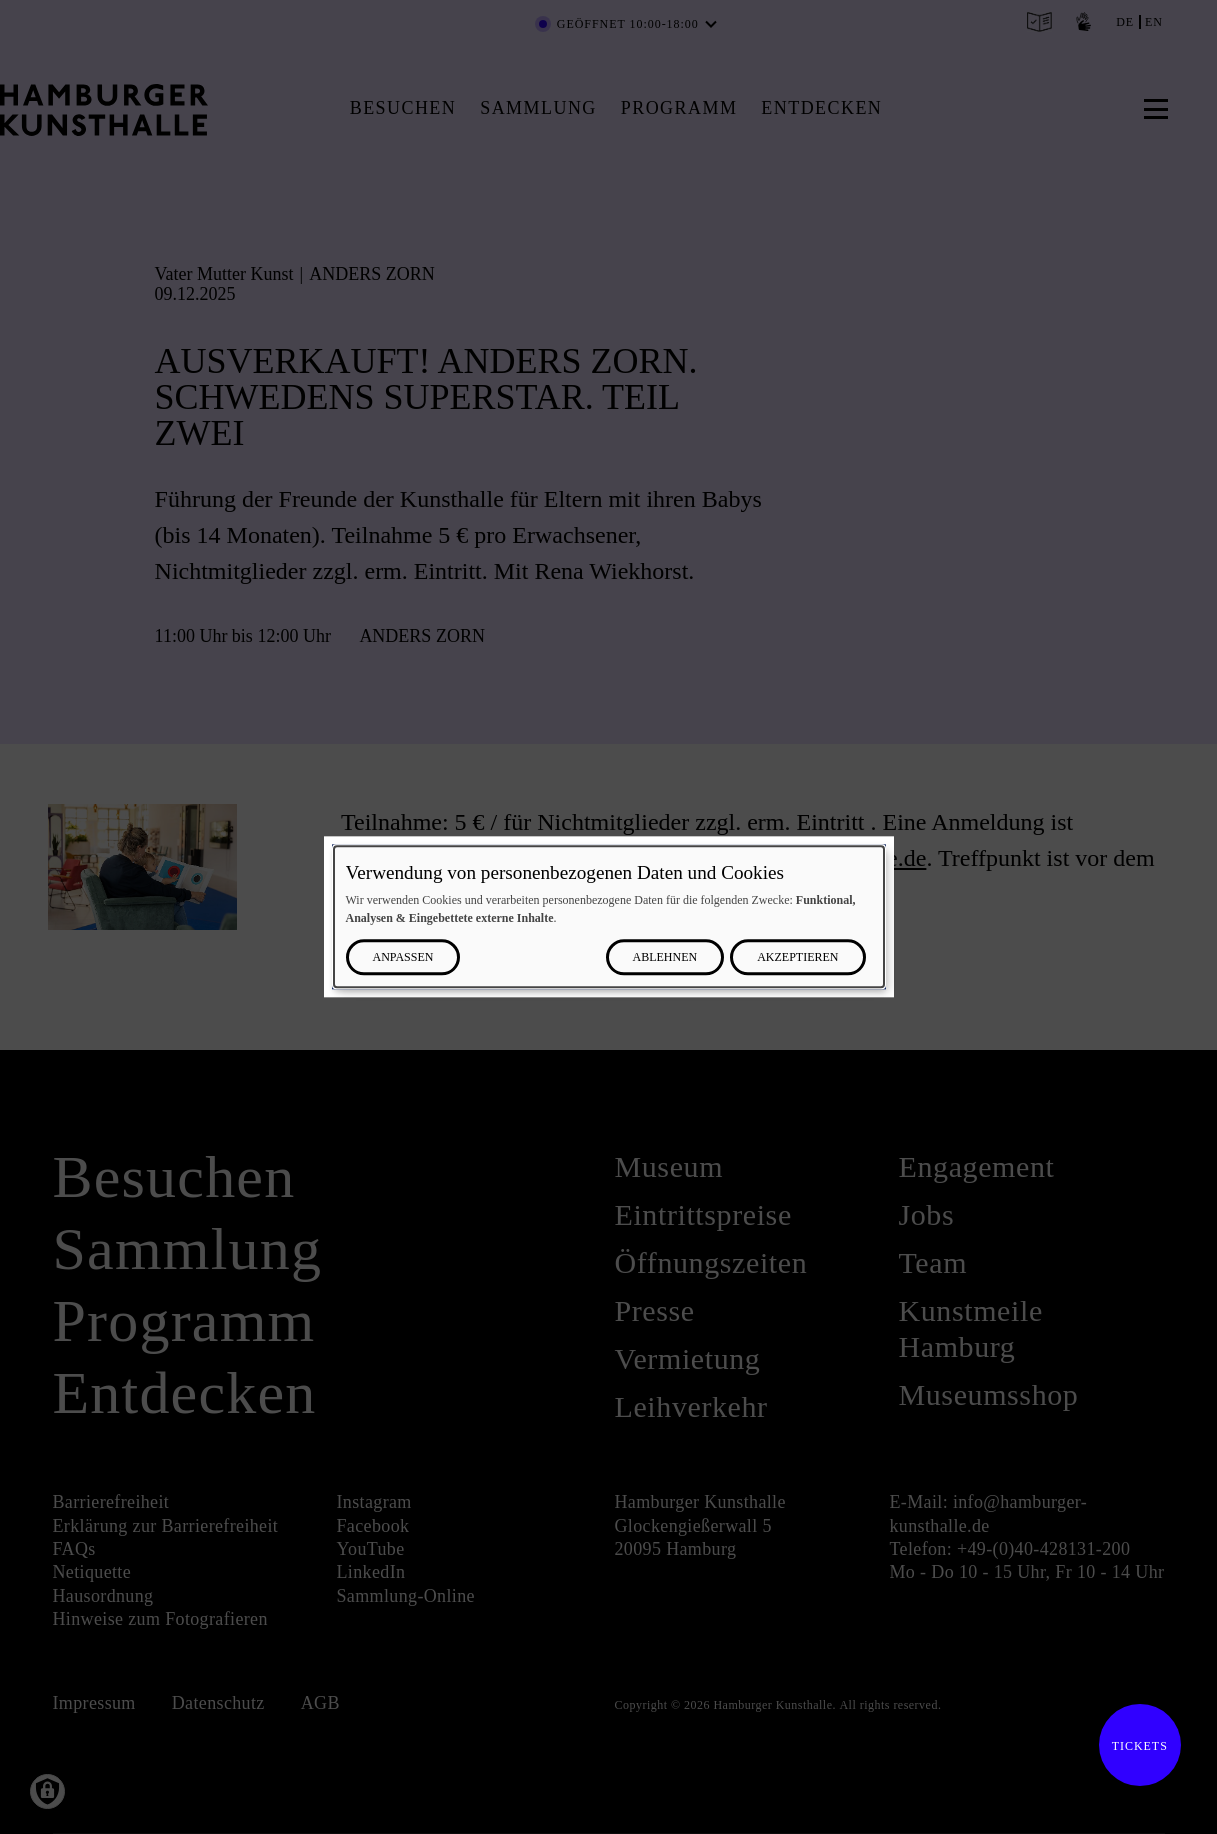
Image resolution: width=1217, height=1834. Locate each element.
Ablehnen (665, 958)
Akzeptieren (797, 958)
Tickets (1133, 1746)
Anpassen (403, 958)
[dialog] (609, 916)
